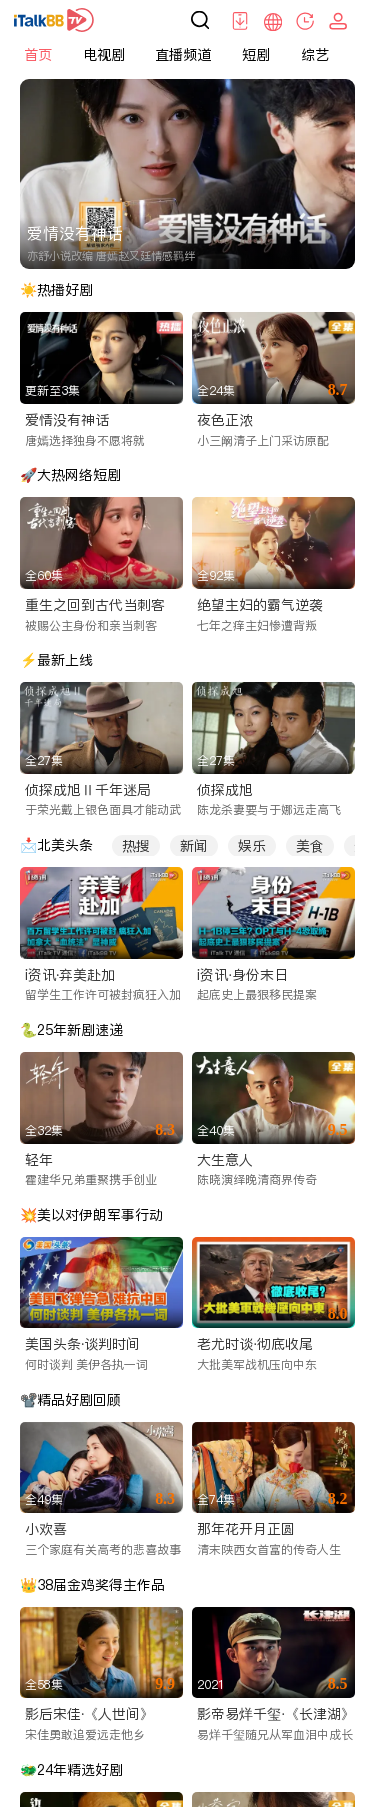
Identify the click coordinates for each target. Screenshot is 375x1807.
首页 (38, 55)
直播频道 (183, 55)
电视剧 (104, 55)
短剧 (256, 55)
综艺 (315, 55)
